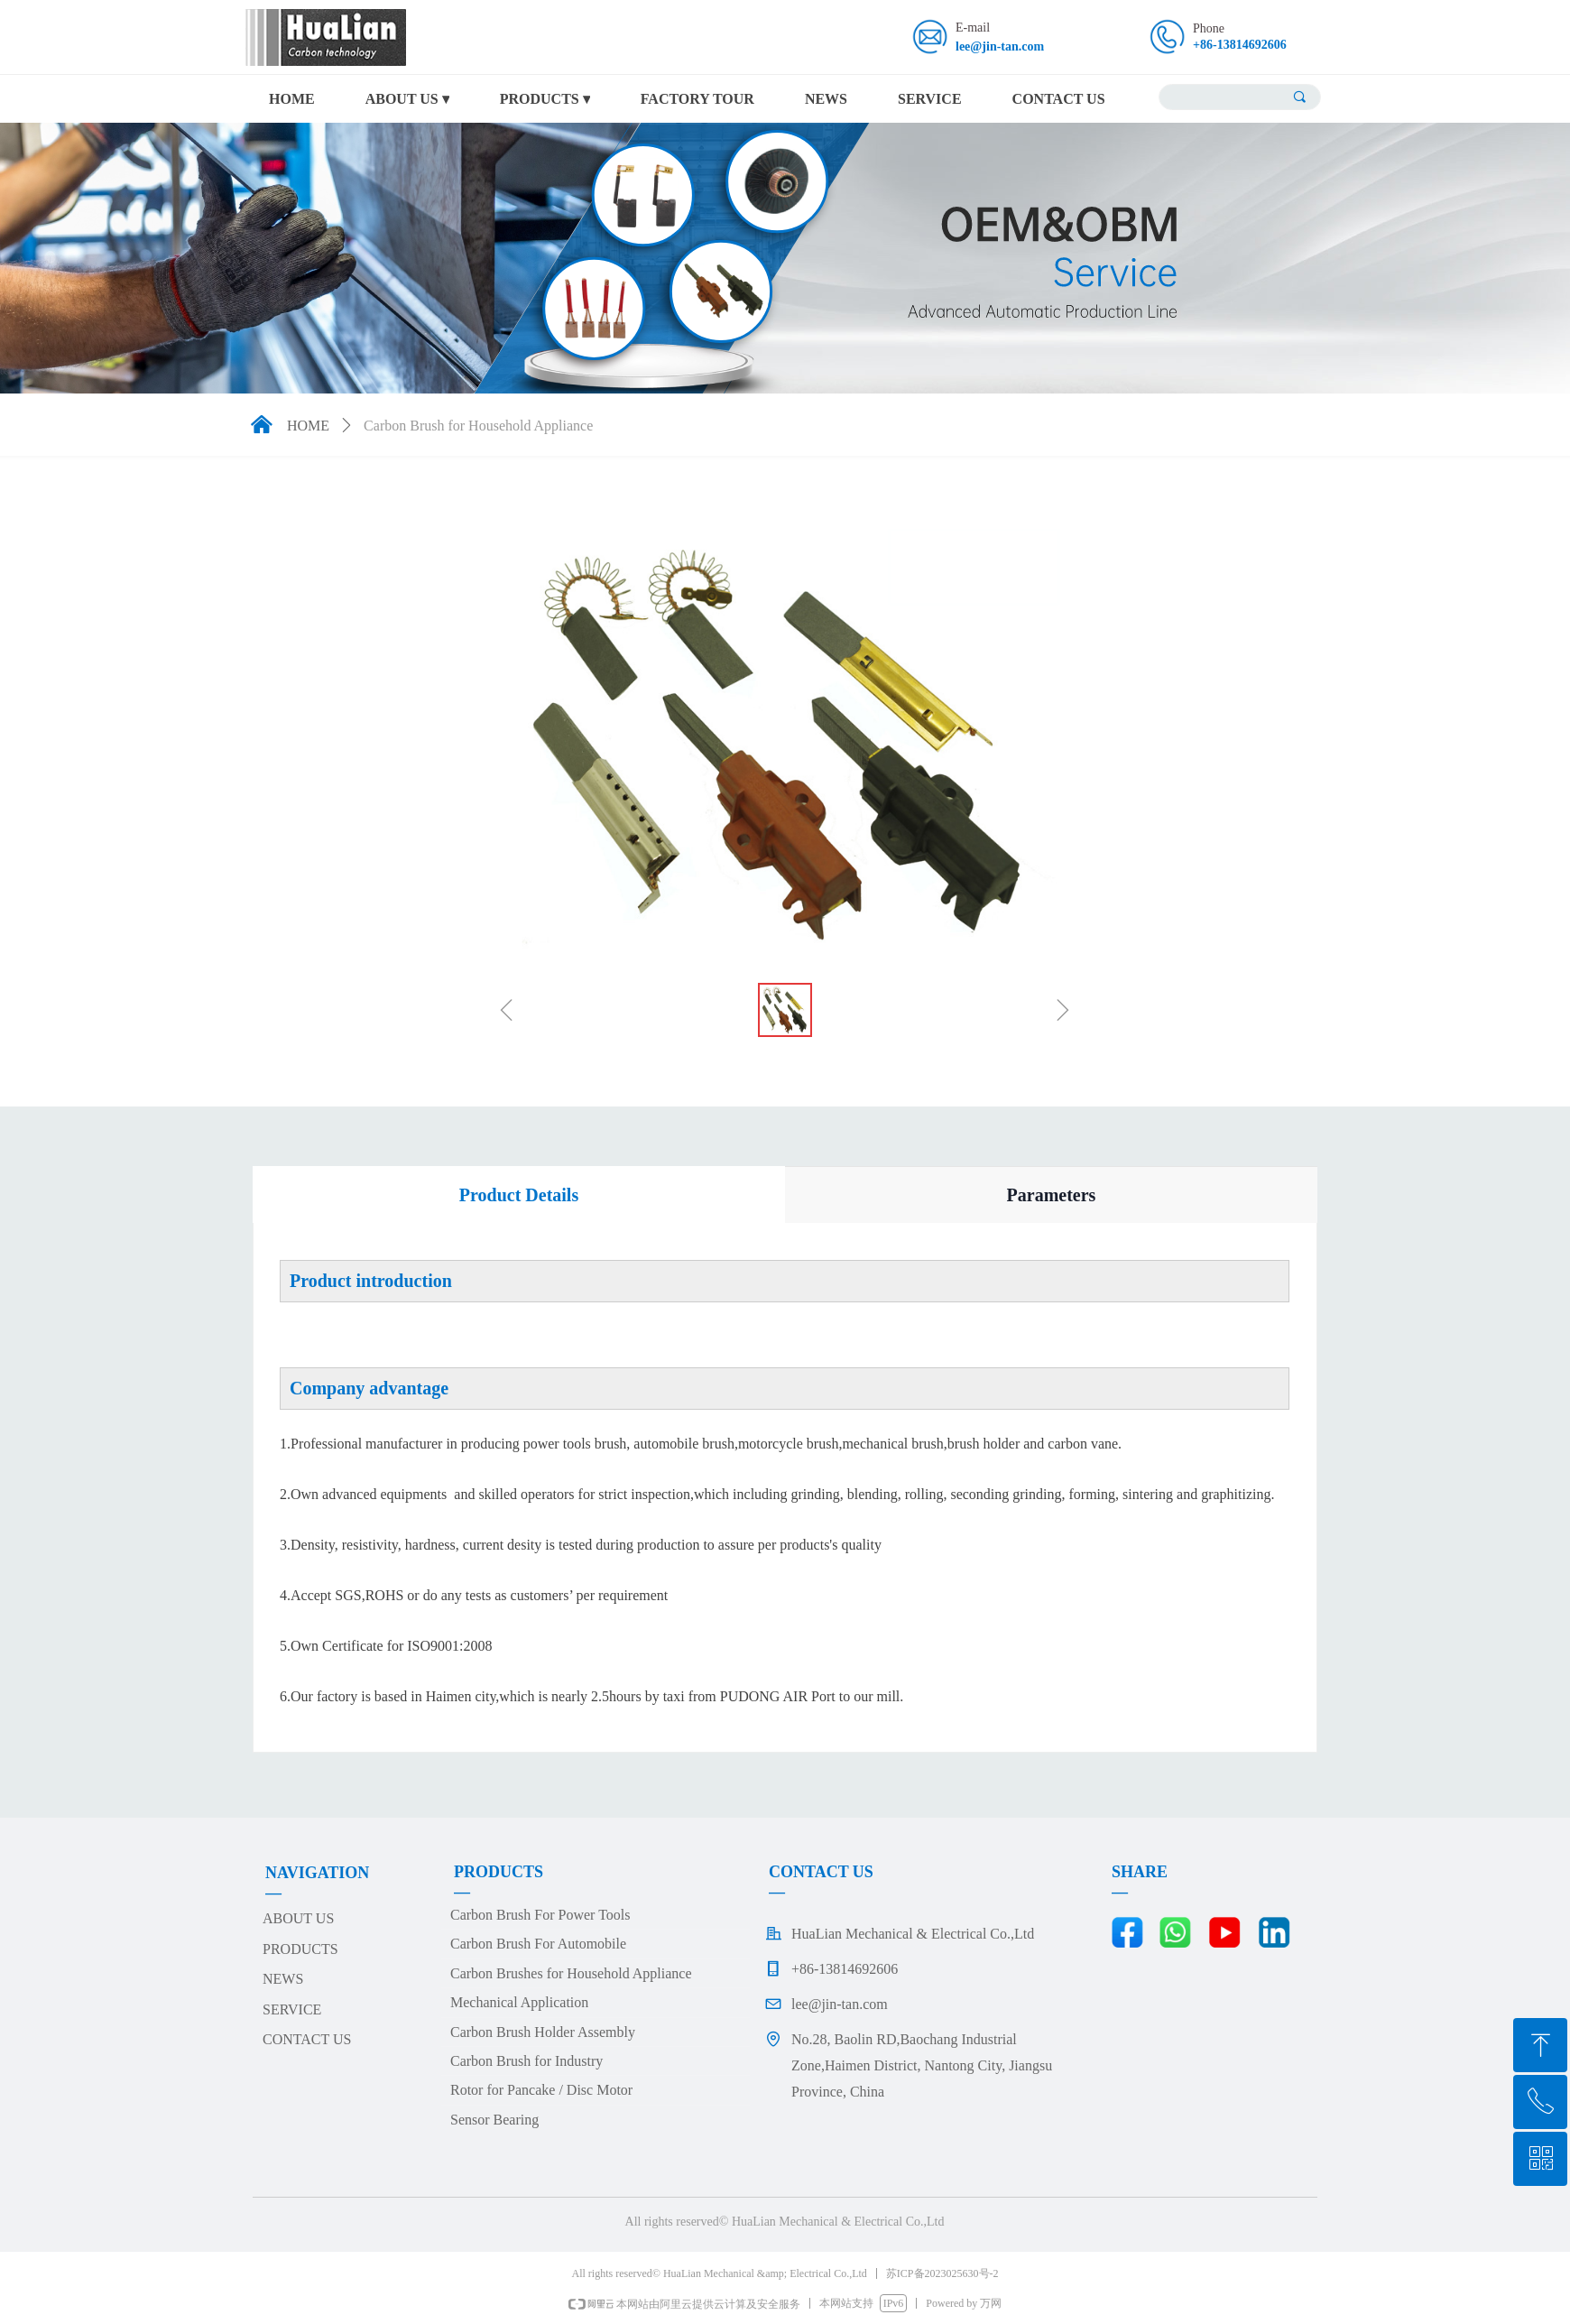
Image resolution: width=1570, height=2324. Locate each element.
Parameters (1051, 1195)
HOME (308, 425)
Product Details (518, 1195)
